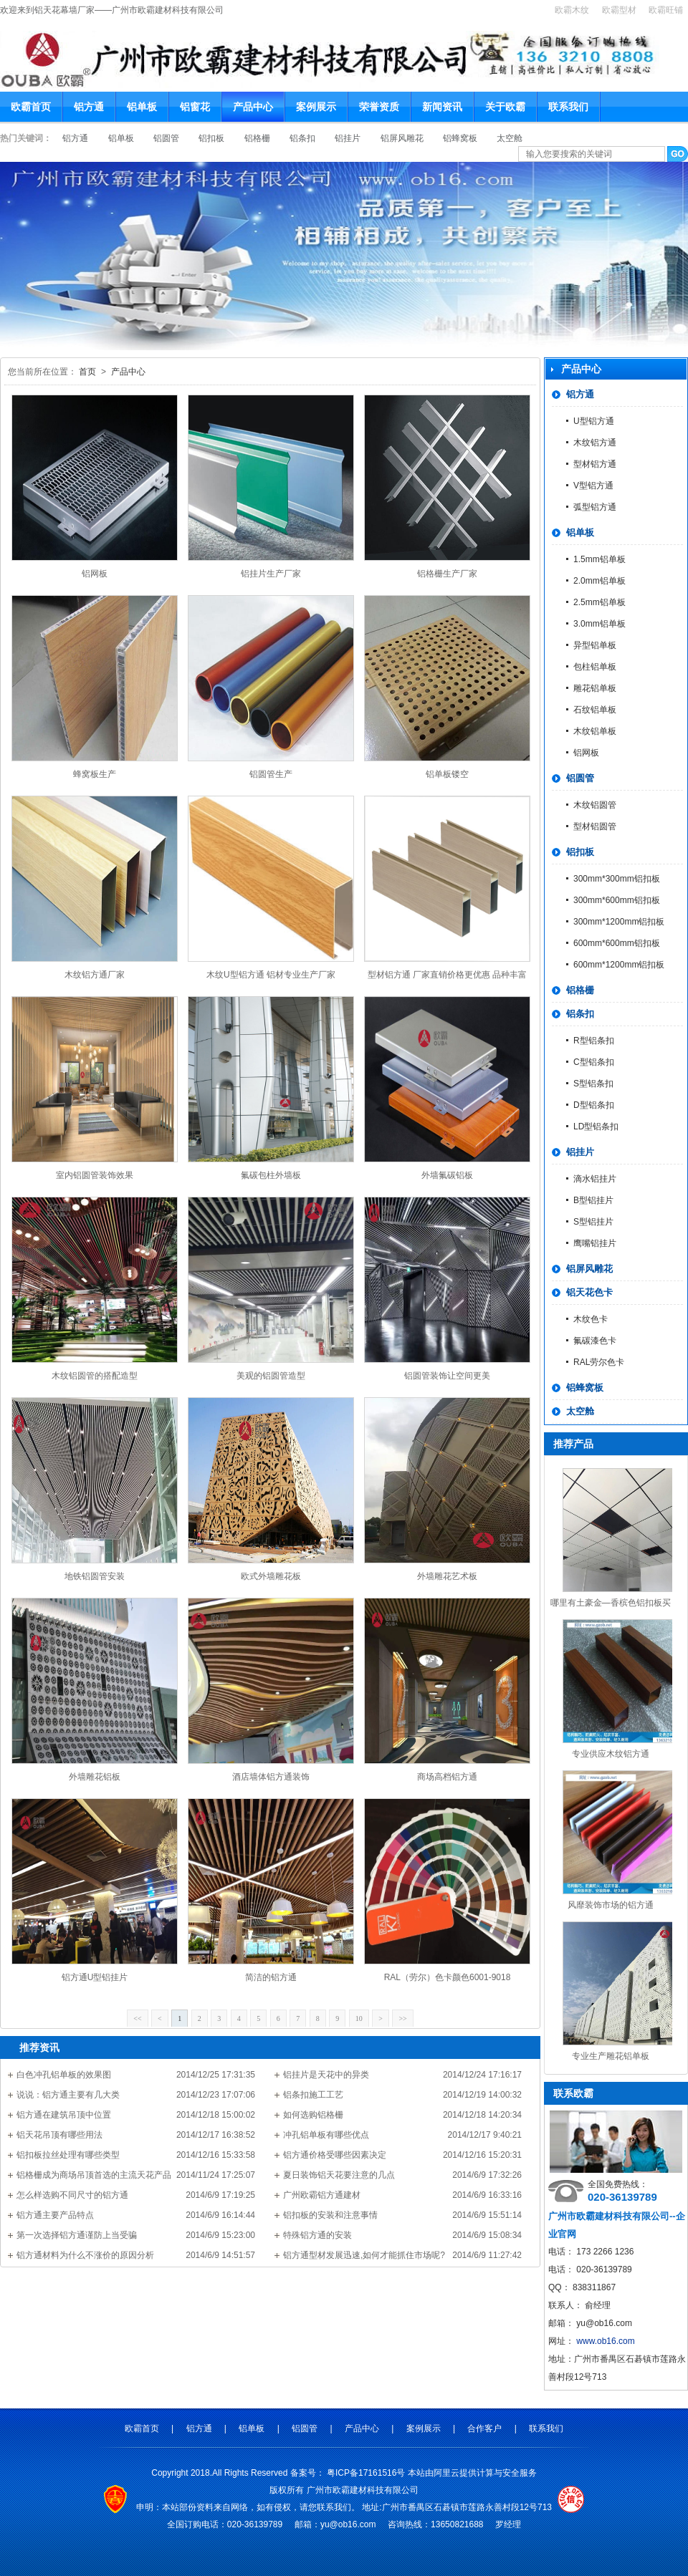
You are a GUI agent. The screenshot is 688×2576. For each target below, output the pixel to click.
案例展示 (316, 106)
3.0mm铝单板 (599, 624)
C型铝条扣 (593, 1062)
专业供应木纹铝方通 (610, 1754)
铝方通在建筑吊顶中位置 (63, 2115)
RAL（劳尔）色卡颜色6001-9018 (447, 1977)
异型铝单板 (594, 645)
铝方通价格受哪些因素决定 (334, 2155)
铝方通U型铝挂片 (95, 1977)
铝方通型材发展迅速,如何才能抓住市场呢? (364, 2255)
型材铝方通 (594, 464)
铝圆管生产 (270, 774)
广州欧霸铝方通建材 (321, 2195)
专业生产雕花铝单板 (610, 2056)
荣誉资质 (379, 106)
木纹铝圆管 (594, 805)
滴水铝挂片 (594, 1179)
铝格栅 (258, 138)
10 (359, 2018)
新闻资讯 (442, 106)
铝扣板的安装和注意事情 (330, 2215)
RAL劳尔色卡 (598, 1362)
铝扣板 (212, 138)
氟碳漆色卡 (594, 1341)
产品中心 (253, 106)
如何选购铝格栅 (313, 2115)
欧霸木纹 (572, 10)
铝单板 (142, 106)
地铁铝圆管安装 (94, 1576)
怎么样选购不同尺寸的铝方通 (72, 2195)
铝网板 (95, 574)
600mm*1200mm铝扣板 (618, 965)
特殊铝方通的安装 (317, 2235)
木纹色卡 (590, 1319)
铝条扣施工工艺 (313, 2095)
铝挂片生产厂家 (271, 574)
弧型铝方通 (594, 507)
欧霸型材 (619, 10)
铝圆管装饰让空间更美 (447, 1376)
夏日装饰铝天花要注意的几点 (339, 2175)
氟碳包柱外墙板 (271, 1175)
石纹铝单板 (594, 710)
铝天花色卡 (589, 1292)
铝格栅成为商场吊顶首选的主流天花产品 (93, 2175)
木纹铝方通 (594, 443)
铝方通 (89, 106)
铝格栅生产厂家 (447, 574)
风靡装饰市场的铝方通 (611, 1905)
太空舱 (509, 138)
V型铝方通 (593, 486)
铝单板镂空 (447, 774)
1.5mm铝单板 (599, 559)
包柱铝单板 (594, 667)
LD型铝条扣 (595, 1126)
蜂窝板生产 (94, 774)
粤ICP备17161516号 (367, 2473)
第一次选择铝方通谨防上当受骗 (76, 2235)
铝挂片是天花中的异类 (326, 2075)
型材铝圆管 (594, 826)
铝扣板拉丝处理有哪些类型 (68, 2155)
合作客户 (485, 2428)
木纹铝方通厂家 (94, 975)
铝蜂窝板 (461, 138)
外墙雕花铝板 (94, 1777)
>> (402, 2018)
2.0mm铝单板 (599, 581)
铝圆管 (167, 138)
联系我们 (568, 106)
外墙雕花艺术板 (447, 1576)
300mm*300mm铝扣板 (616, 879)
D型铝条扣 (593, 1105)
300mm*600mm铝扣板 (616, 900)
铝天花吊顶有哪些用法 (59, 2135)
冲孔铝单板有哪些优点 (326, 2135)
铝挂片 (349, 138)
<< (137, 2018)
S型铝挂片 (593, 1222)
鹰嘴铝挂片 (594, 1243)
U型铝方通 (593, 421)
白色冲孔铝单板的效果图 (63, 2075)
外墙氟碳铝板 (447, 1175)
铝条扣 (303, 138)
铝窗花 (195, 106)
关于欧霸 (505, 106)
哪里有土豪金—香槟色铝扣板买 (610, 1603)
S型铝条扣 (593, 1084)
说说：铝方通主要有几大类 (68, 2095)
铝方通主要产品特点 (55, 2215)
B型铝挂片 (593, 1200)
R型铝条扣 (593, 1041)
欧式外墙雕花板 (271, 1576)
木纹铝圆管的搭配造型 (95, 1376)
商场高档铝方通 (447, 1777)
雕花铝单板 (594, 688)
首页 (87, 372)
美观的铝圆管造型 (270, 1376)
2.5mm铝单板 (599, 602)
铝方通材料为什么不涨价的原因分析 (85, 2255)
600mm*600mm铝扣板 (616, 943)
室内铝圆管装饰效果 (94, 1175)
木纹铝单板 (594, 731)
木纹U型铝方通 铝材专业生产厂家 (270, 975)
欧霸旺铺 (666, 10)
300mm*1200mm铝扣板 (618, 922)
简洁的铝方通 (271, 1977)
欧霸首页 (31, 106)
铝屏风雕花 (403, 138)
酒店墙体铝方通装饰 (271, 1777)
